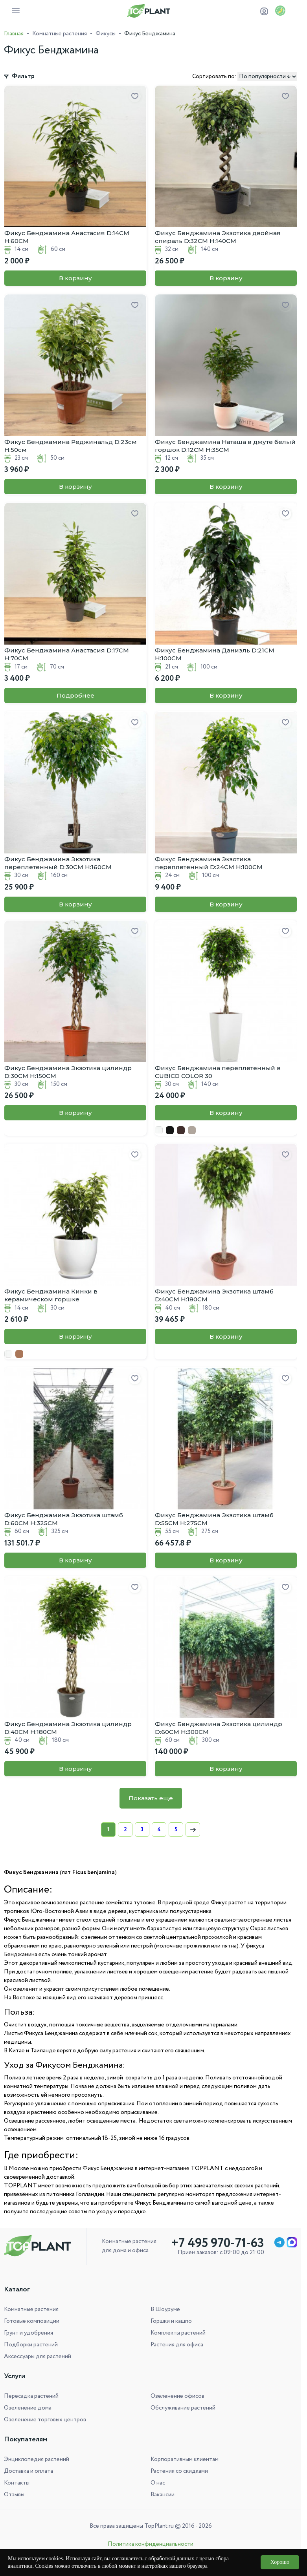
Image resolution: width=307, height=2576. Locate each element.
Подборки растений (31, 2344)
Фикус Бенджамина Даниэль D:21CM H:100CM (214, 654)
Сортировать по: (214, 76)
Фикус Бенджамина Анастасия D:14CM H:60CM (66, 237)
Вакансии (163, 2494)
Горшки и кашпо (171, 2321)
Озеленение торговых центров (45, 2419)
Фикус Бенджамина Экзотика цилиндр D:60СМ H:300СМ (218, 1728)
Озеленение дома (27, 2408)
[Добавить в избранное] (135, 96)
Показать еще (151, 1798)
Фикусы (106, 33)
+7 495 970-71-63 (217, 2243)
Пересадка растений (31, 2396)
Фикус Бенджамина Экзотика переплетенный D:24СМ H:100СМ (209, 863)
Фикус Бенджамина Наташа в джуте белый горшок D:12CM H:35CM (225, 445)
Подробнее (75, 695)
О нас (158, 2483)
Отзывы (14, 2494)
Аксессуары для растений (37, 2356)
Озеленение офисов (177, 2396)
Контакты (16, 2483)
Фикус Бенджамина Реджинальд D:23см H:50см (70, 445)
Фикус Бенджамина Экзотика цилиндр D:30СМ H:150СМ (68, 1072)
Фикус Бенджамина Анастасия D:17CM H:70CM (66, 654)
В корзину (75, 278)
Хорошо (279, 2562)
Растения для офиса (177, 2344)
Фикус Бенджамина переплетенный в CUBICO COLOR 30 (218, 1072)
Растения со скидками (179, 2471)
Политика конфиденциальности (150, 2544)
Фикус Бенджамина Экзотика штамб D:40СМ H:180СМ (214, 1295)
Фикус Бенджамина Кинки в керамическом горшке (50, 1295)
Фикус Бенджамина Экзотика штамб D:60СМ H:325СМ (63, 1519)
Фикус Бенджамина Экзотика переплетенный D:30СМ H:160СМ (58, 863)
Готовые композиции (31, 2321)
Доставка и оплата (28, 2471)
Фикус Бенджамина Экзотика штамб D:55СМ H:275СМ (214, 1519)
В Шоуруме (165, 2309)
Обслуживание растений (183, 2408)
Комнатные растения (59, 33)
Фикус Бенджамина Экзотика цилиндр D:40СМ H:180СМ (68, 1728)
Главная (14, 33)
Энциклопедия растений (36, 2459)
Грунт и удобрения (28, 2333)
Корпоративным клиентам (185, 2459)
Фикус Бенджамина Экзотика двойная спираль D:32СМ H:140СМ (218, 237)
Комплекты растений (178, 2333)
